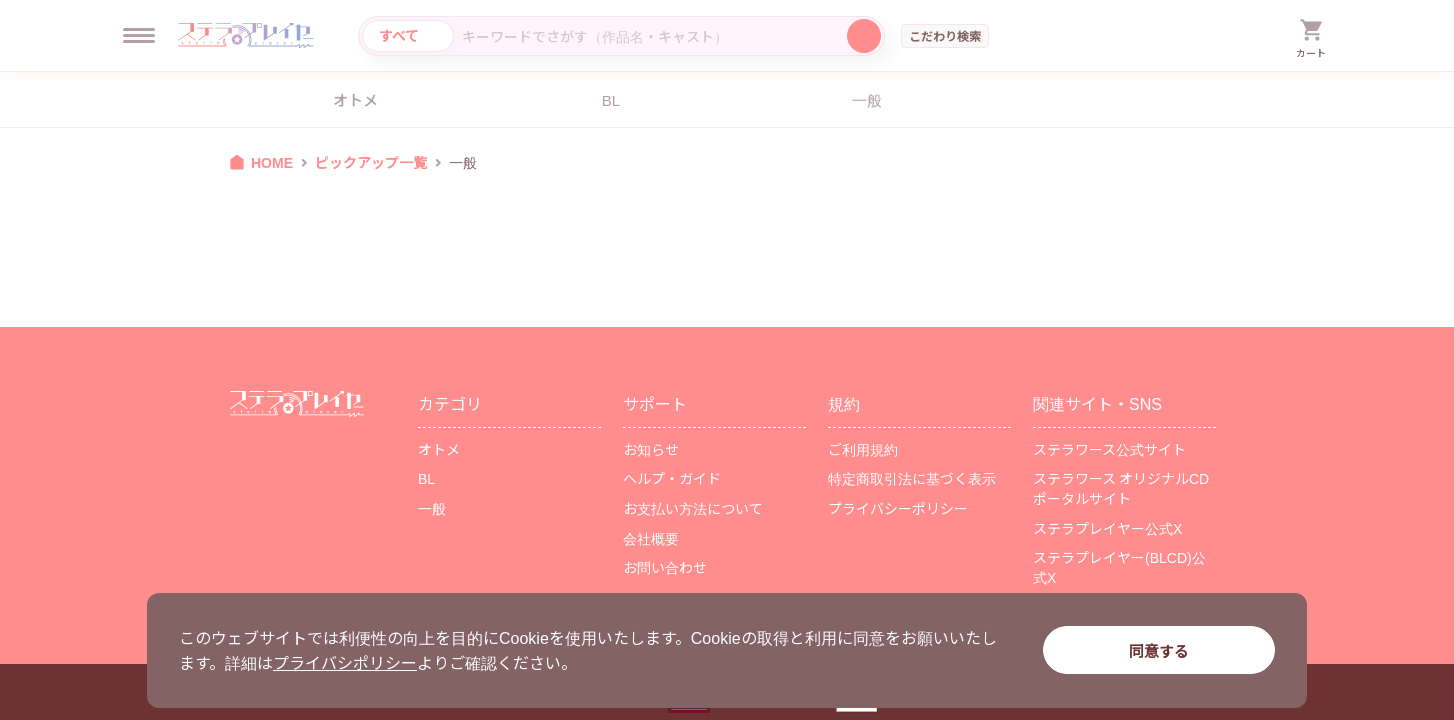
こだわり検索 (945, 35)
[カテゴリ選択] (408, 36)
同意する (1159, 650)
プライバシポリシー (345, 662)
